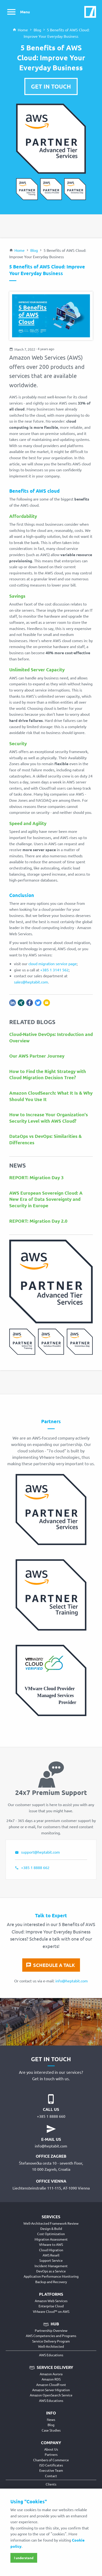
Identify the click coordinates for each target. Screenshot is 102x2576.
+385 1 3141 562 (54, 969)
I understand (23, 2558)
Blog (37, 29)
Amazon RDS (51, 2379)
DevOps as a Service (51, 2271)
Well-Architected (51, 2346)
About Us (51, 2449)
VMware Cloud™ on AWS (51, 2311)
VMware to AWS (51, 2244)
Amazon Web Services (51, 2301)
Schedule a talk (54, 1965)
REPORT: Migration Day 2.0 (38, 1221)
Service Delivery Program (51, 2341)
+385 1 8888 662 (32, 1867)
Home (23, 29)
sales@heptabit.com (31, 981)
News (51, 2419)
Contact (51, 2476)
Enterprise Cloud (51, 2306)
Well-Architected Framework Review (51, 2223)
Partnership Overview (51, 2330)
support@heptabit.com (37, 1852)
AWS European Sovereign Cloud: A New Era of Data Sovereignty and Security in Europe (46, 1199)
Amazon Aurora (51, 2374)
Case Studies (51, 2430)
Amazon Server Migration (51, 2390)
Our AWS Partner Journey (36, 1056)
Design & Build (51, 2228)
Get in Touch (51, 86)
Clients (51, 2484)
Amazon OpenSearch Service (51, 2395)
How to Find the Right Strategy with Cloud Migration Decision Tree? (47, 1074)
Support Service (51, 2260)
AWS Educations (51, 2355)
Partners (51, 2454)
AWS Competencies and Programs (51, 2335)
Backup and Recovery (51, 2282)
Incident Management (51, 2266)
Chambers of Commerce (51, 2460)
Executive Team (51, 2470)
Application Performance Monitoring (51, 2276)
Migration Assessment (51, 2239)
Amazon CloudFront (51, 2384)
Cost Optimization (51, 2234)
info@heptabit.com (71, 1980)
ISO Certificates (51, 2465)
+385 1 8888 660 (51, 2116)
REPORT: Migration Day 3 (36, 1177)
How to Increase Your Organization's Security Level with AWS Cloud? (48, 1117)
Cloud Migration (51, 2250)
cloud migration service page (52, 963)
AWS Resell (51, 2255)
